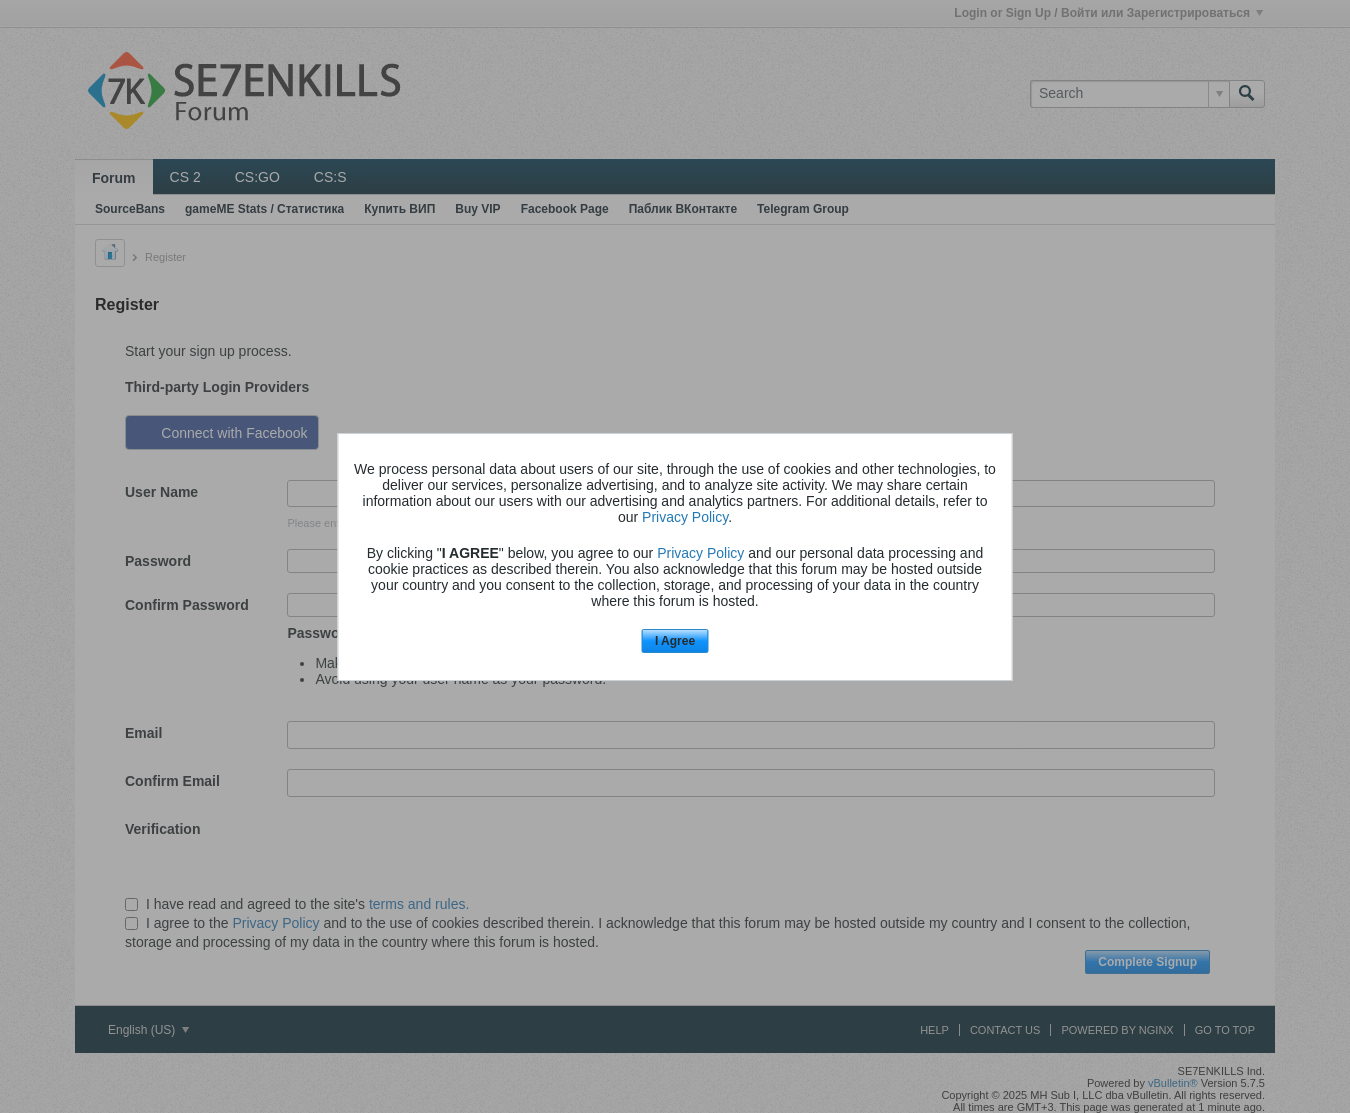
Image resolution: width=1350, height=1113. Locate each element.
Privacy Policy (685, 517)
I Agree (675, 641)
